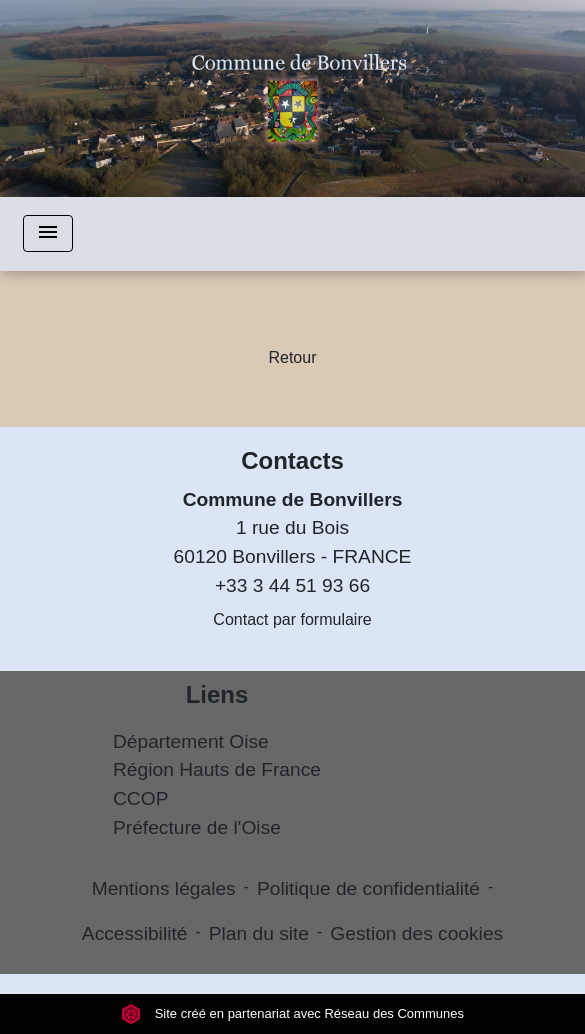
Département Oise (191, 741)
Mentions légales (164, 888)
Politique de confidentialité (368, 888)
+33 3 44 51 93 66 (292, 585)
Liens (217, 694)
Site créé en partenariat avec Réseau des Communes (292, 1013)
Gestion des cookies (416, 933)
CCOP (140, 798)
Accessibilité (135, 933)
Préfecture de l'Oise (197, 827)
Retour (292, 357)
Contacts (292, 460)
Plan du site (259, 933)
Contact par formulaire (292, 619)
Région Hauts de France (217, 769)
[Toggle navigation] (48, 233)
